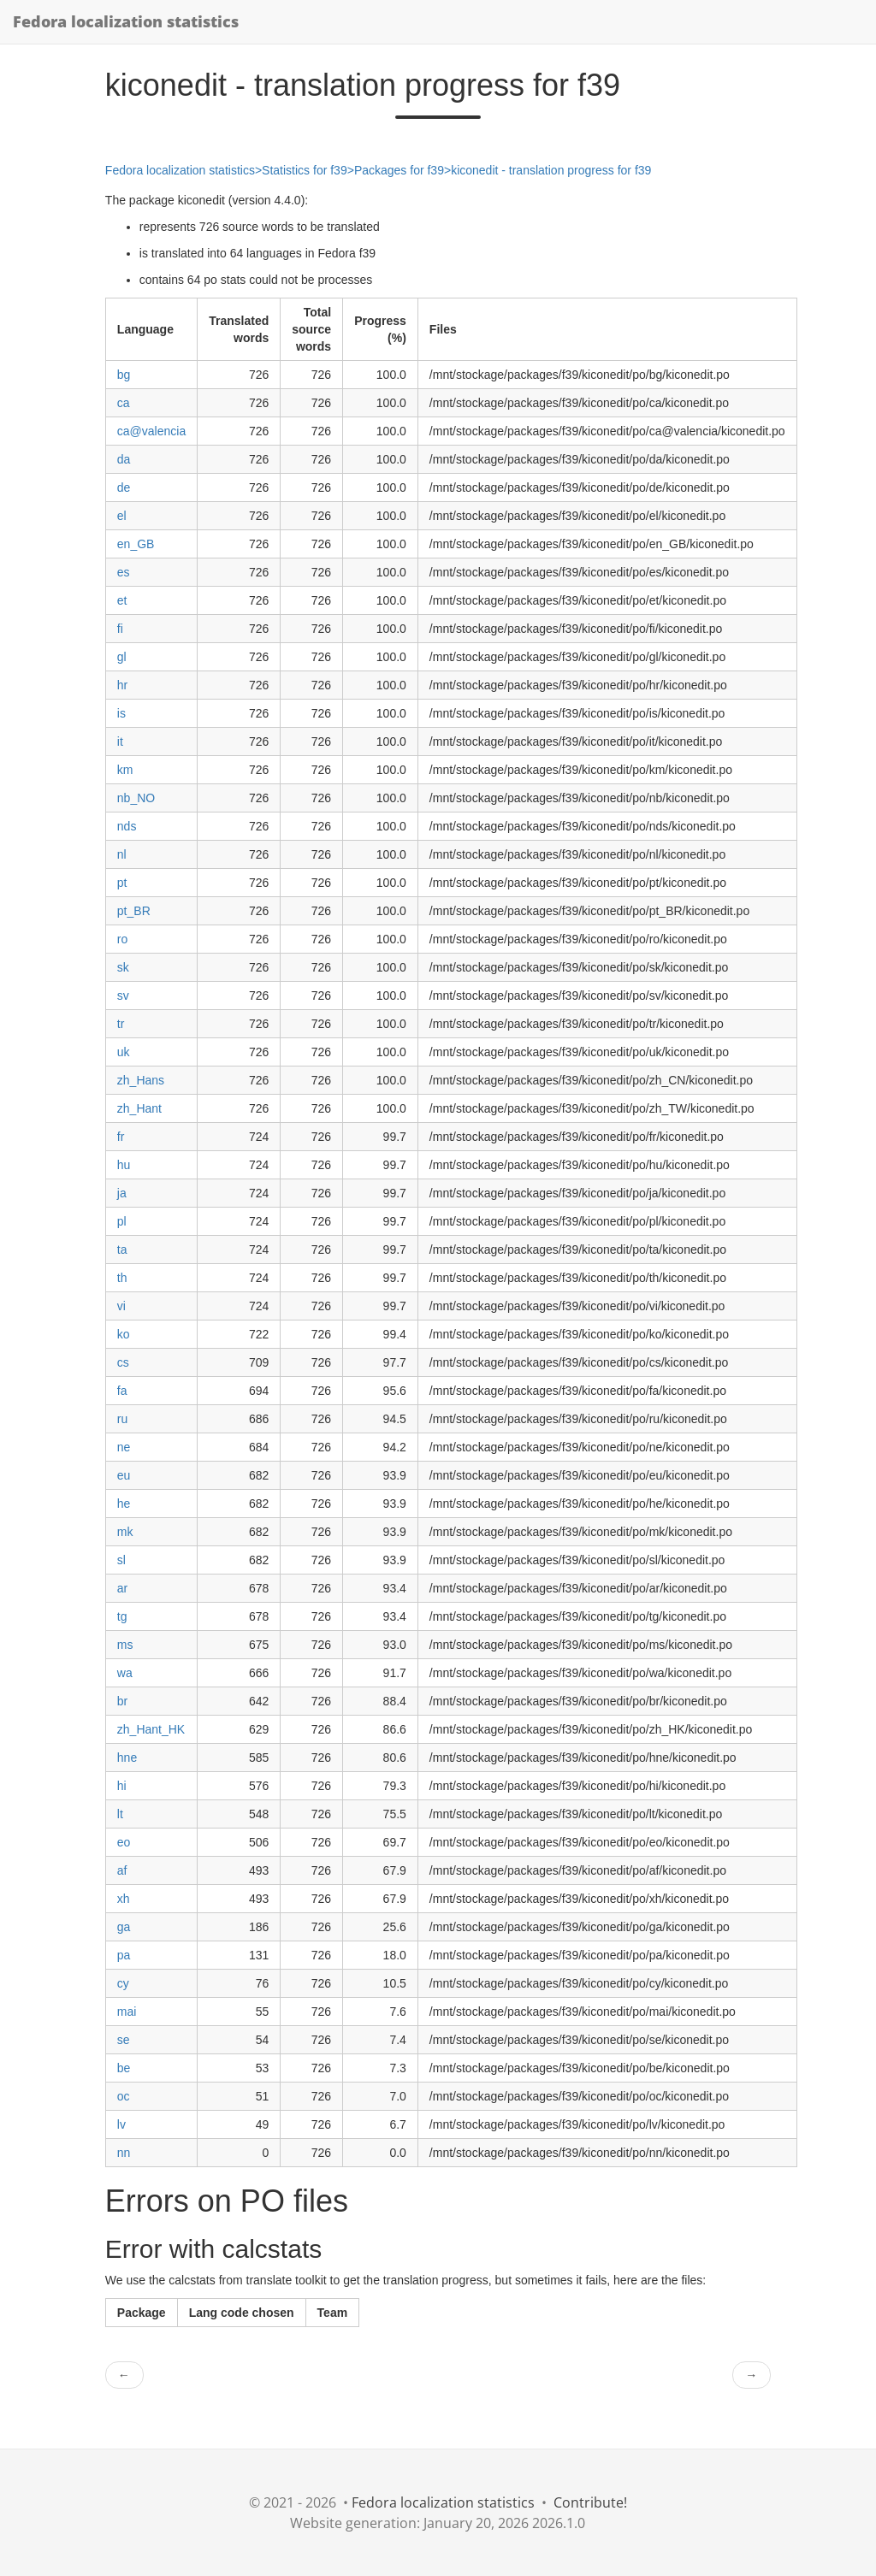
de (124, 487)
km (125, 770)
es (123, 572)
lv (121, 2124)
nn (124, 2152)
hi (122, 1786)
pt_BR (134, 911)
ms (125, 1644)
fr (121, 1136)
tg (122, 1616)
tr (121, 1024)
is (121, 713)
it (120, 741)
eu (124, 1475)
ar (122, 1588)
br (122, 1701)
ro (122, 939)
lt (120, 1814)
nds (127, 826)
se (123, 2040)
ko (123, 1334)
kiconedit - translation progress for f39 (551, 170)
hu (124, 1165)
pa (124, 1955)
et (122, 600)
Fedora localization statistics (126, 21)
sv (123, 995)
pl (122, 1221)
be (124, 2068)
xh (123, 1898)
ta (122, 1249)
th (122, 1278)
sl (121, 1560)
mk (125, 1532)
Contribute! (590, 2502)
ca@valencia (151, 431)
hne (127, 1757)
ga (124, 1927)
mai (127, 2011)
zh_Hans (140, 1080)
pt (122, 882)
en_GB (136, 544)
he (124, 1503)
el (122, 516)
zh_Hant (139, 1108)
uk (123, 1052)
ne (124, 1447)
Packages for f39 (399, 170)
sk (123, 967)
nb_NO (136, 798)
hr (122, 685)
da (124, 459)
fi (120, 628)
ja (122, 1193)
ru (122, 1419)
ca (123, 403)
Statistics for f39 (304, 170)
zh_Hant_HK (151, 1729)
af (122, 1870)
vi (121, 1306)
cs (123, 1362)
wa (125, 1673)
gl (122, 657)
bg (124, 374)
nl (122, 854)
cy (123, 1983)
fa (122, 1390)
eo (124, 1842)
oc (123, 2096)
